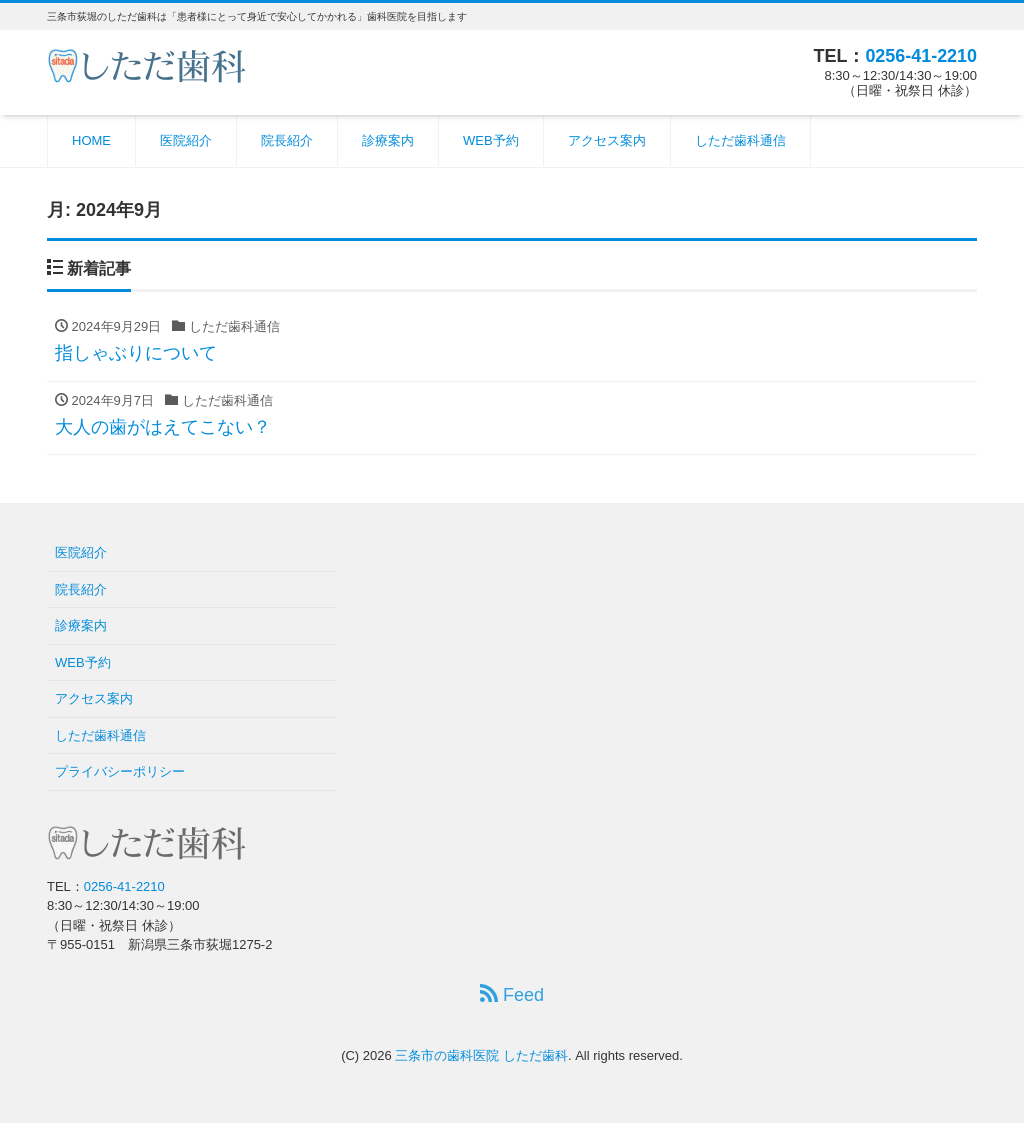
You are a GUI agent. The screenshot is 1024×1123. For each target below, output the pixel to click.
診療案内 (388, 140)
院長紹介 (287, 140)
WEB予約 (491, 140)
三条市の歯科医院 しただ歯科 (481, 1055)
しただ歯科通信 (740, 140)
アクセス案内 (607, 140)
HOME (91, 140)
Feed (512, 994)
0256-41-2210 (921, 56)
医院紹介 (186, 140)
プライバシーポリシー (120, 771)
